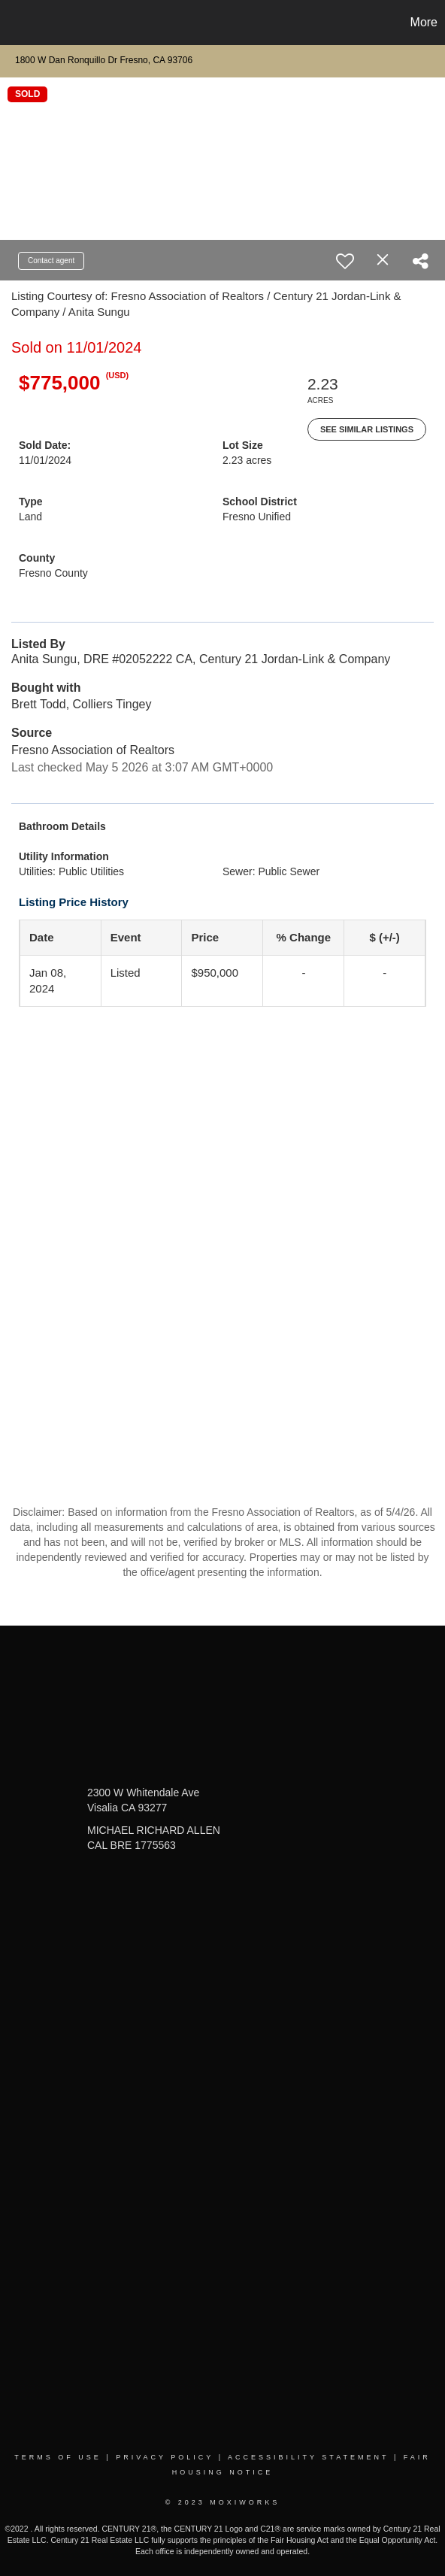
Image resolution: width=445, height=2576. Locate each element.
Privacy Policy (164, 2457)
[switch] (345, 261)
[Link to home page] (13, 22)
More (423, 22)
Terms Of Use (57, 2457)
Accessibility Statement (308, 2457)
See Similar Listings (366, 429)
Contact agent (51, 260)
